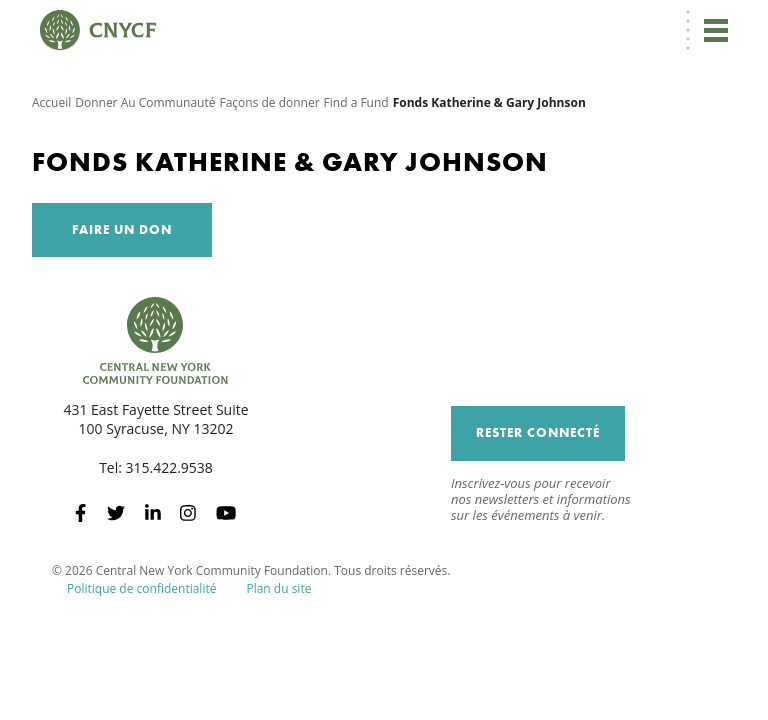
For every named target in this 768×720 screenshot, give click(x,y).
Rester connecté (538, 432)
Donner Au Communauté (145, 102)
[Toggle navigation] (716, 30)
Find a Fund (356, 102)
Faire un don (122, 229)
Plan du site (278, 588)
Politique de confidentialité (141, 588)
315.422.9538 (169, 467)
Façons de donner (269, 102)
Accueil (51, 102)
